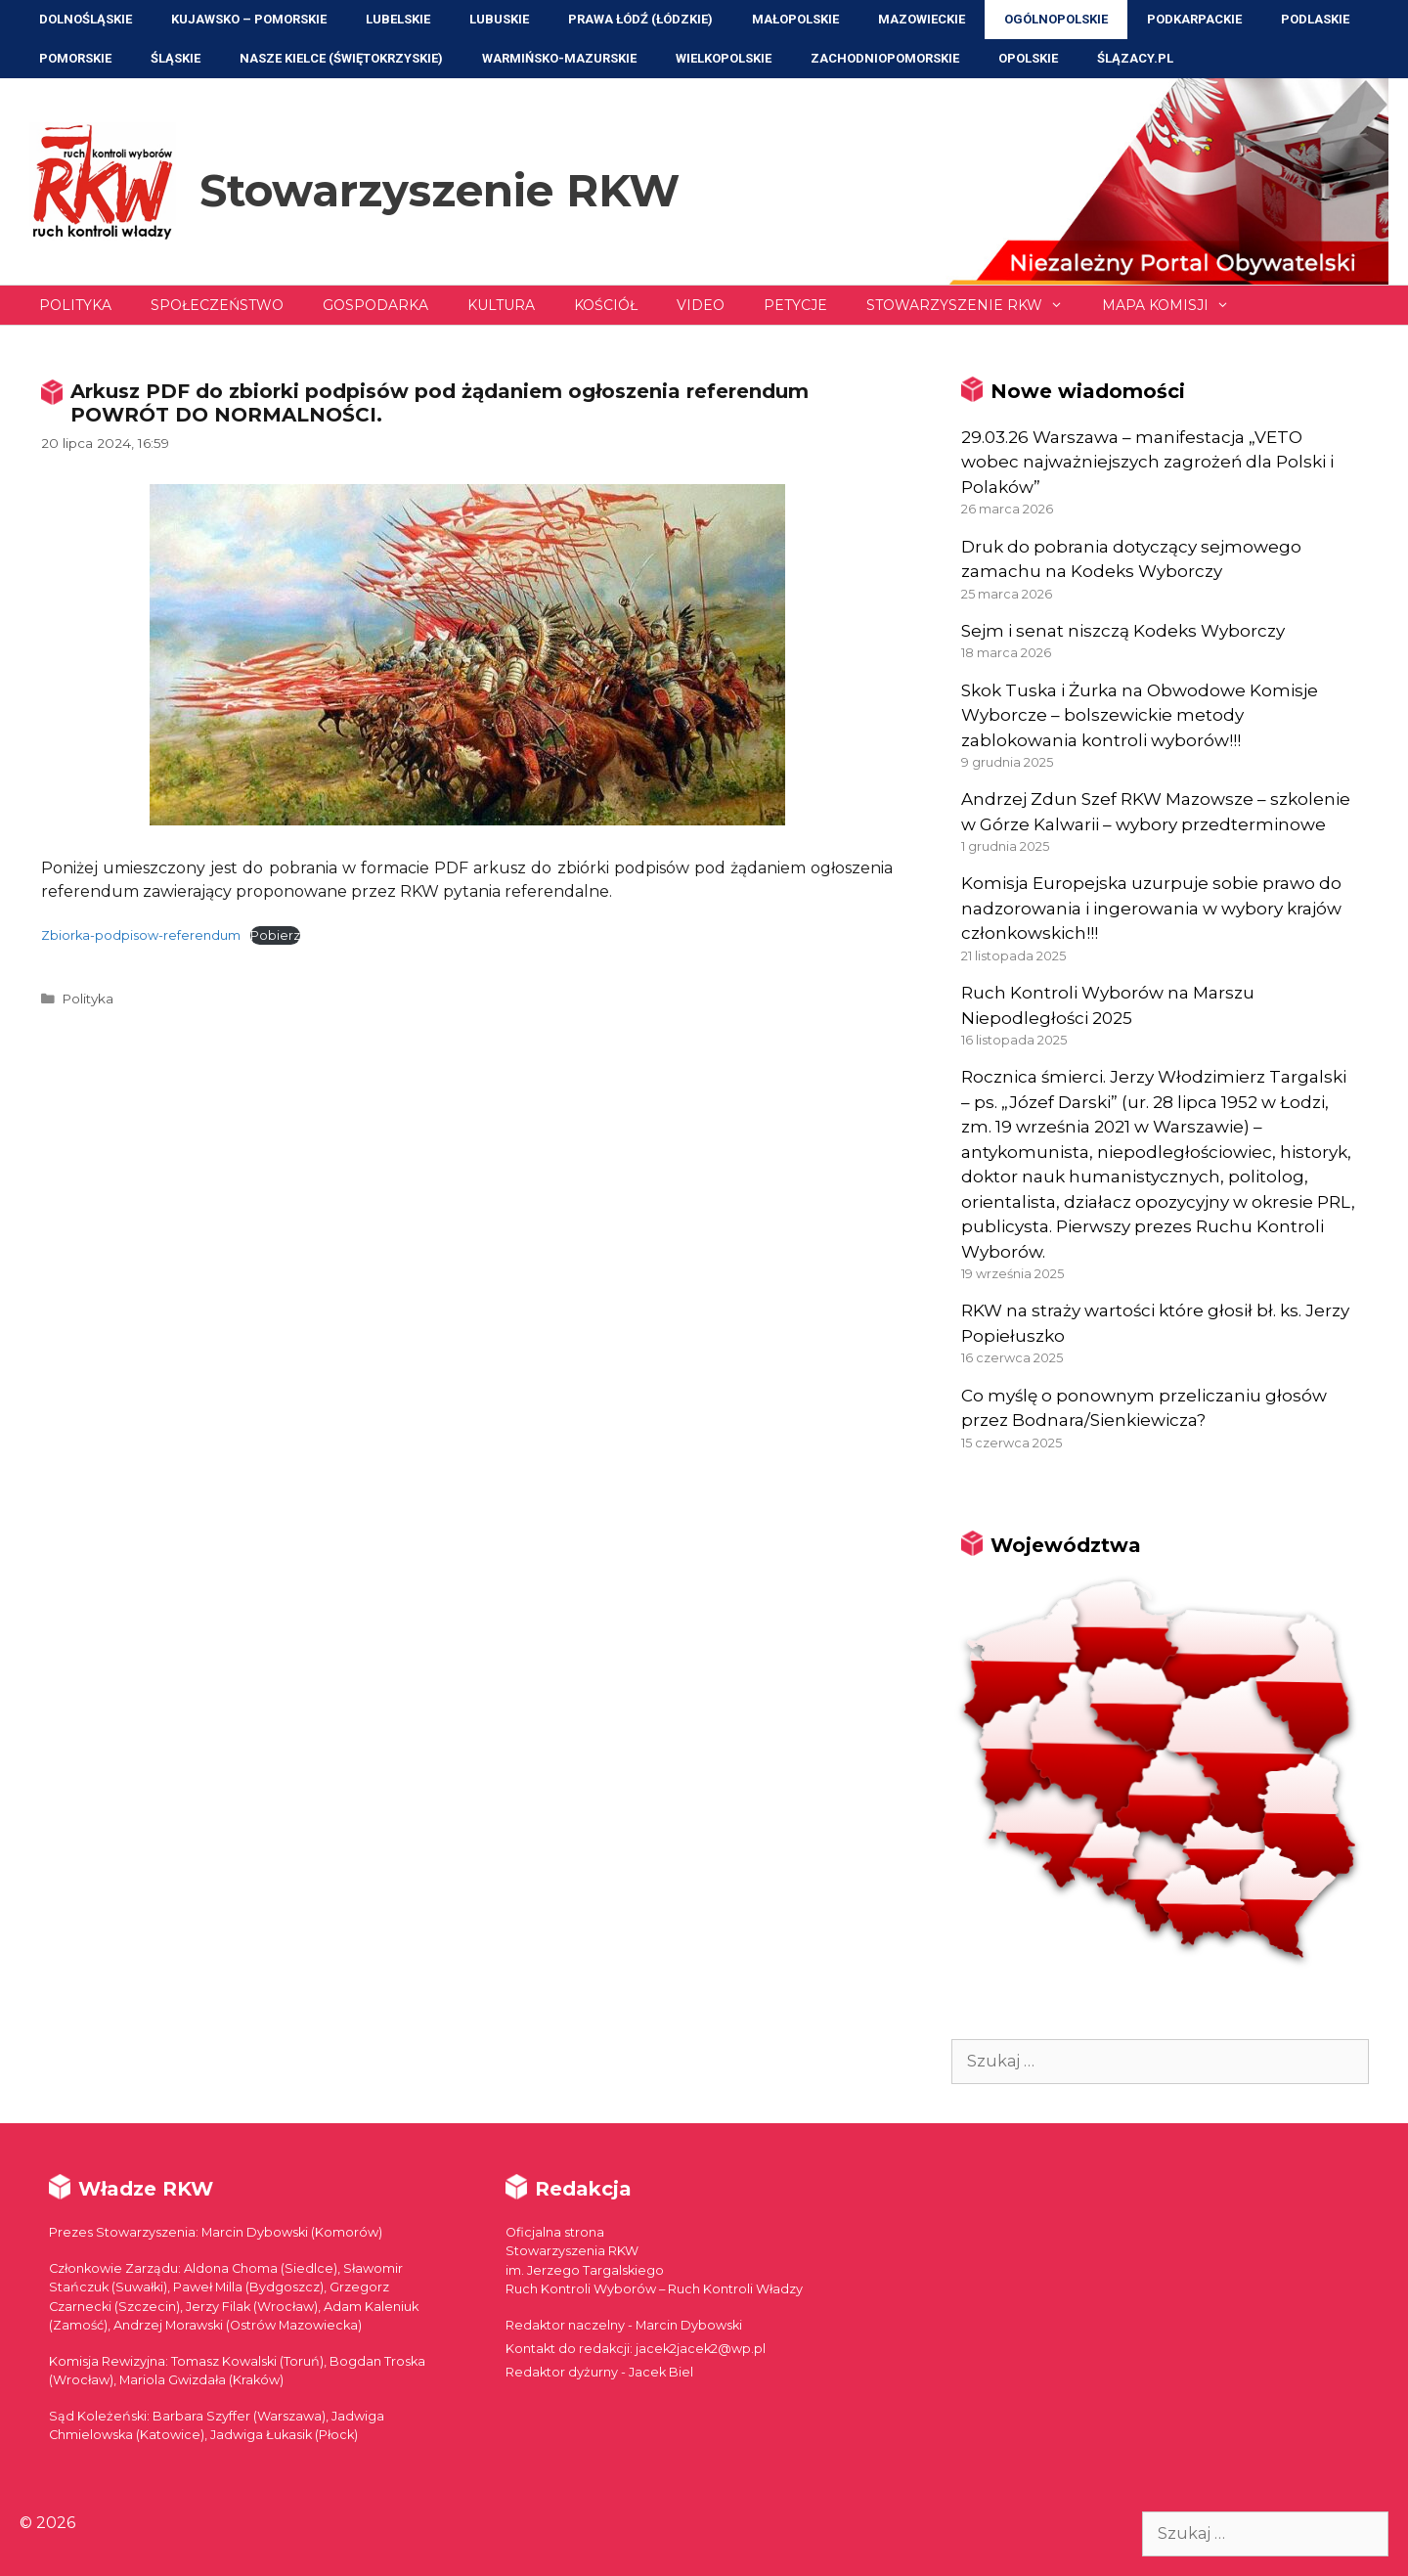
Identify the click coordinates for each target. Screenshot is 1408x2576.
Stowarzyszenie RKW (439, 190)
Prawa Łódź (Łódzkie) (640, 19)
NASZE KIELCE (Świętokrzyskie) (341, 58)
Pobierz (275, 935)
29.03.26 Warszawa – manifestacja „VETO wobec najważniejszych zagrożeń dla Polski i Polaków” (1147, 462)
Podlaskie (1315, 19)
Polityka (75, 305)
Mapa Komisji (1175, 305)
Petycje (795, 305)
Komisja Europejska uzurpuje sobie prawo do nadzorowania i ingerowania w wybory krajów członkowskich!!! (1151, 908)
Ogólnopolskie (1056, 19)
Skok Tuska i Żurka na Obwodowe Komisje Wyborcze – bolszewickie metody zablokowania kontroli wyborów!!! (1139, 715)
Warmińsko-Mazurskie (559, 58)
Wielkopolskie (723, 58)
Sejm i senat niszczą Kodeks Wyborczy (1123, 631)
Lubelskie (398, 19)
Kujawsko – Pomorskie (249, 19)
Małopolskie (795, 19)
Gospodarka (375, 305)
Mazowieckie (921, 19)
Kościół (606, 305)
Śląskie (175, 58)
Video (701, 305)
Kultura (501, 305)
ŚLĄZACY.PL (1135, 58)
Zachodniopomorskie (885, 58)
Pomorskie (75, 58)
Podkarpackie (1194, 19)
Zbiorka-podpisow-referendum (141, 935)
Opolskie (1028, 58)
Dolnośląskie (85, 19)
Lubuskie (499, 19)
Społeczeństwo (217, 305)
